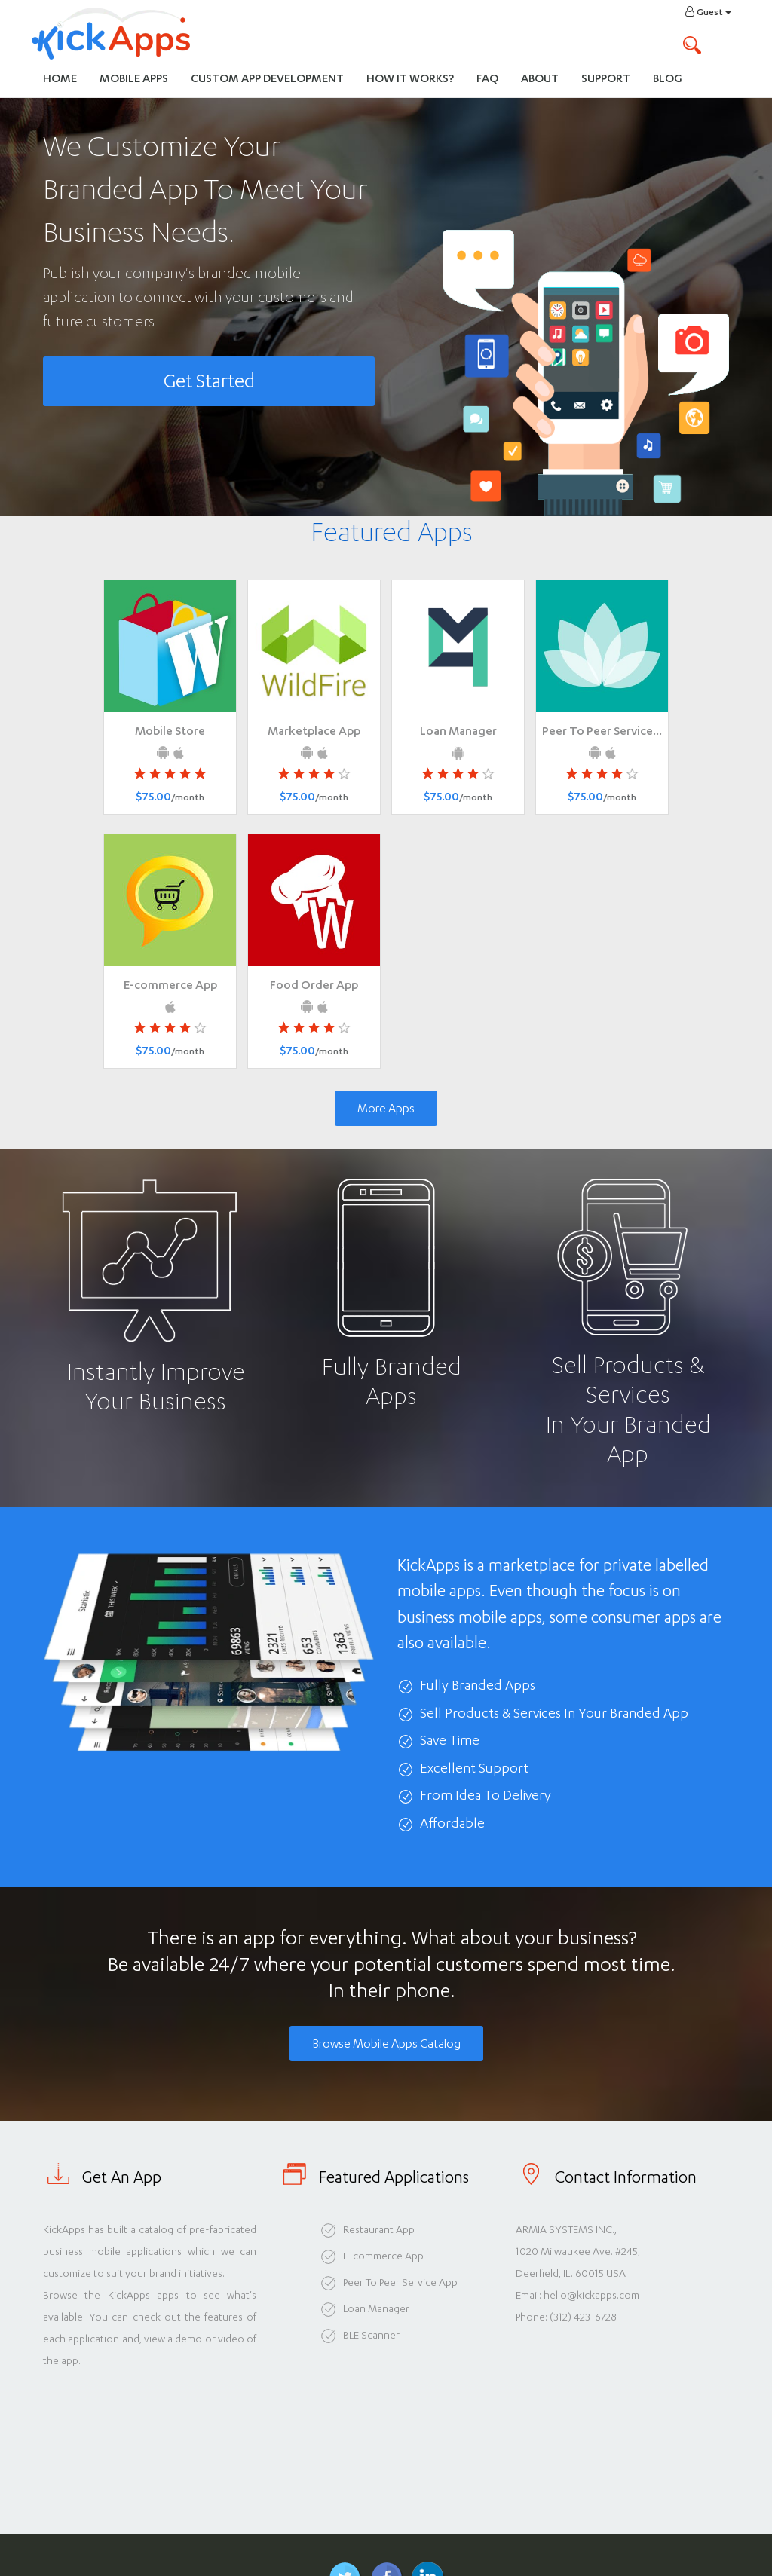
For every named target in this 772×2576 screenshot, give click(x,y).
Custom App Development (267, 78)
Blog (667, 78)
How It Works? (415, 77)
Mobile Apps (134, 78)
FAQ (487, 78)
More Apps (386, 1108)
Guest (708, 11)
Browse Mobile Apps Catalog (386, 2043)
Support (605, 78)
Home (60, 78)
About (540, 78)
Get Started (209, 381)
